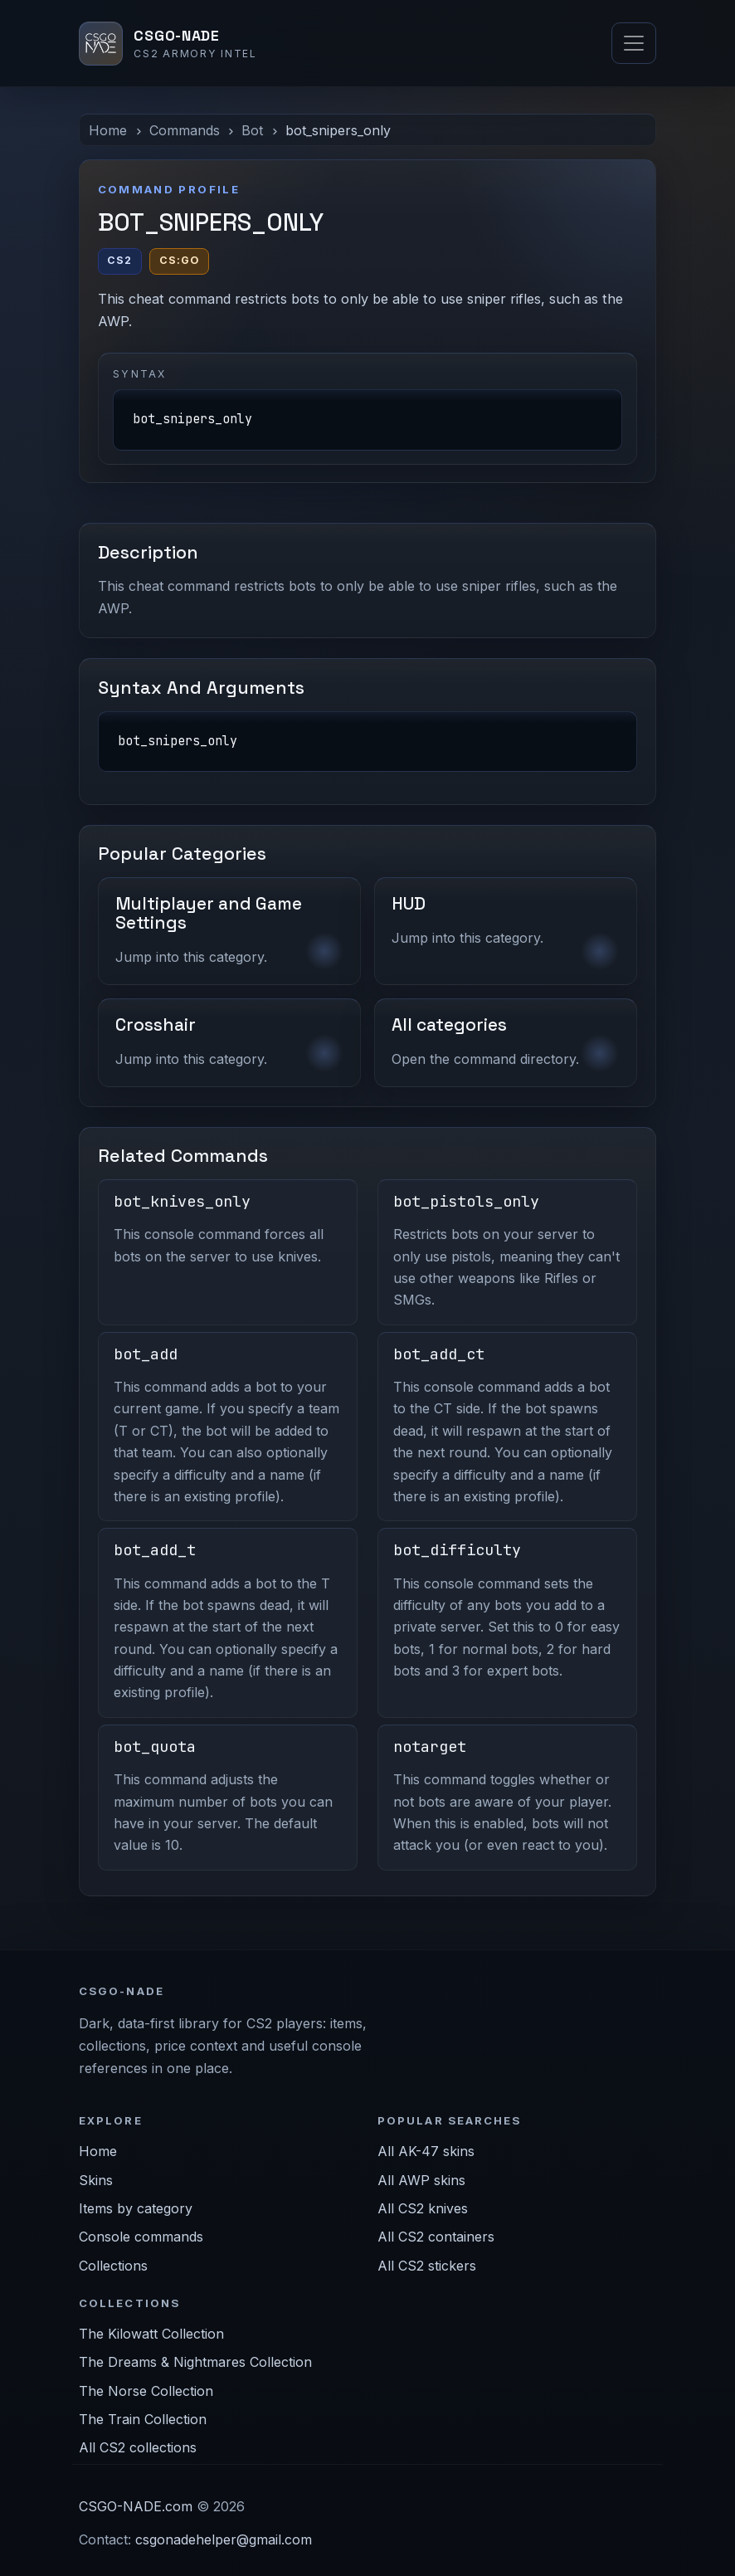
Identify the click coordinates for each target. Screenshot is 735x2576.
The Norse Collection (146, 2391)
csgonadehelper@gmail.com (223, 2539)
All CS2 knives (422, 2208)
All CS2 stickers (426, 2265)
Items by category (135, 2208)
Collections (113, 2265)
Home (108, 130)
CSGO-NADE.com (135, 2506)
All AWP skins (421, 2180)
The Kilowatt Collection (151, 2333)
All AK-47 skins (426, 2151)
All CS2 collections (138, 2447)
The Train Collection (143, 2419)
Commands (184, 130)
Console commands (141, 2236)
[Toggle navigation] (633, 43)
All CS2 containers (435, 2236)
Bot (252, 130)
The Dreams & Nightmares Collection (195, 2362)
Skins (96, 2180)
